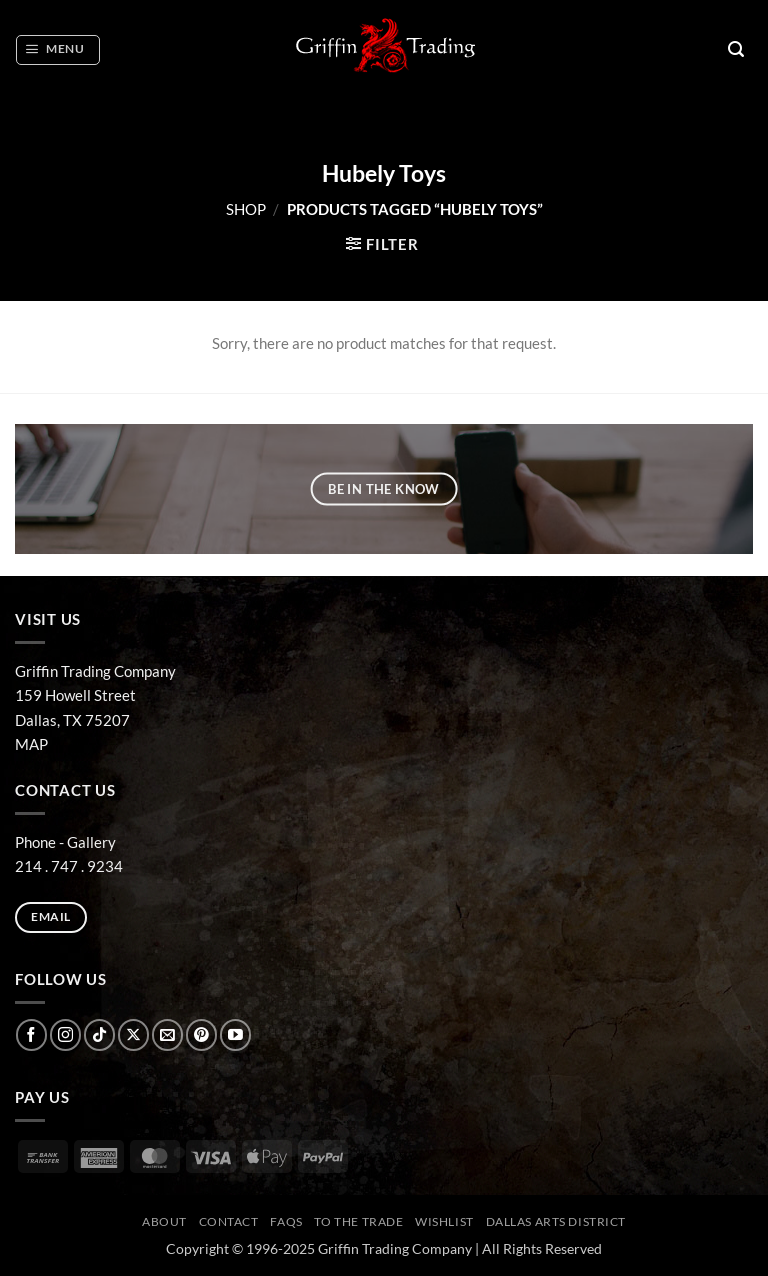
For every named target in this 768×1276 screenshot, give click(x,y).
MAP (31, 744)
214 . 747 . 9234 (69, 866)
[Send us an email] (167, 1034)
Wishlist (444, 1221)
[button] (57, 50)
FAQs (286, 1221)
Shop (246, 209)
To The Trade (358, 1221)
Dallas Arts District (556, 1221)
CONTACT (229, 1221)
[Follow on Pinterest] (201, 1034)
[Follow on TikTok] (99, 1034)
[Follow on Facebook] (31, 1034)
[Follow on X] (133, 1034)
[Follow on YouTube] (235, 1034)
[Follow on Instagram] (65, 1034)
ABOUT (164, 1221)
